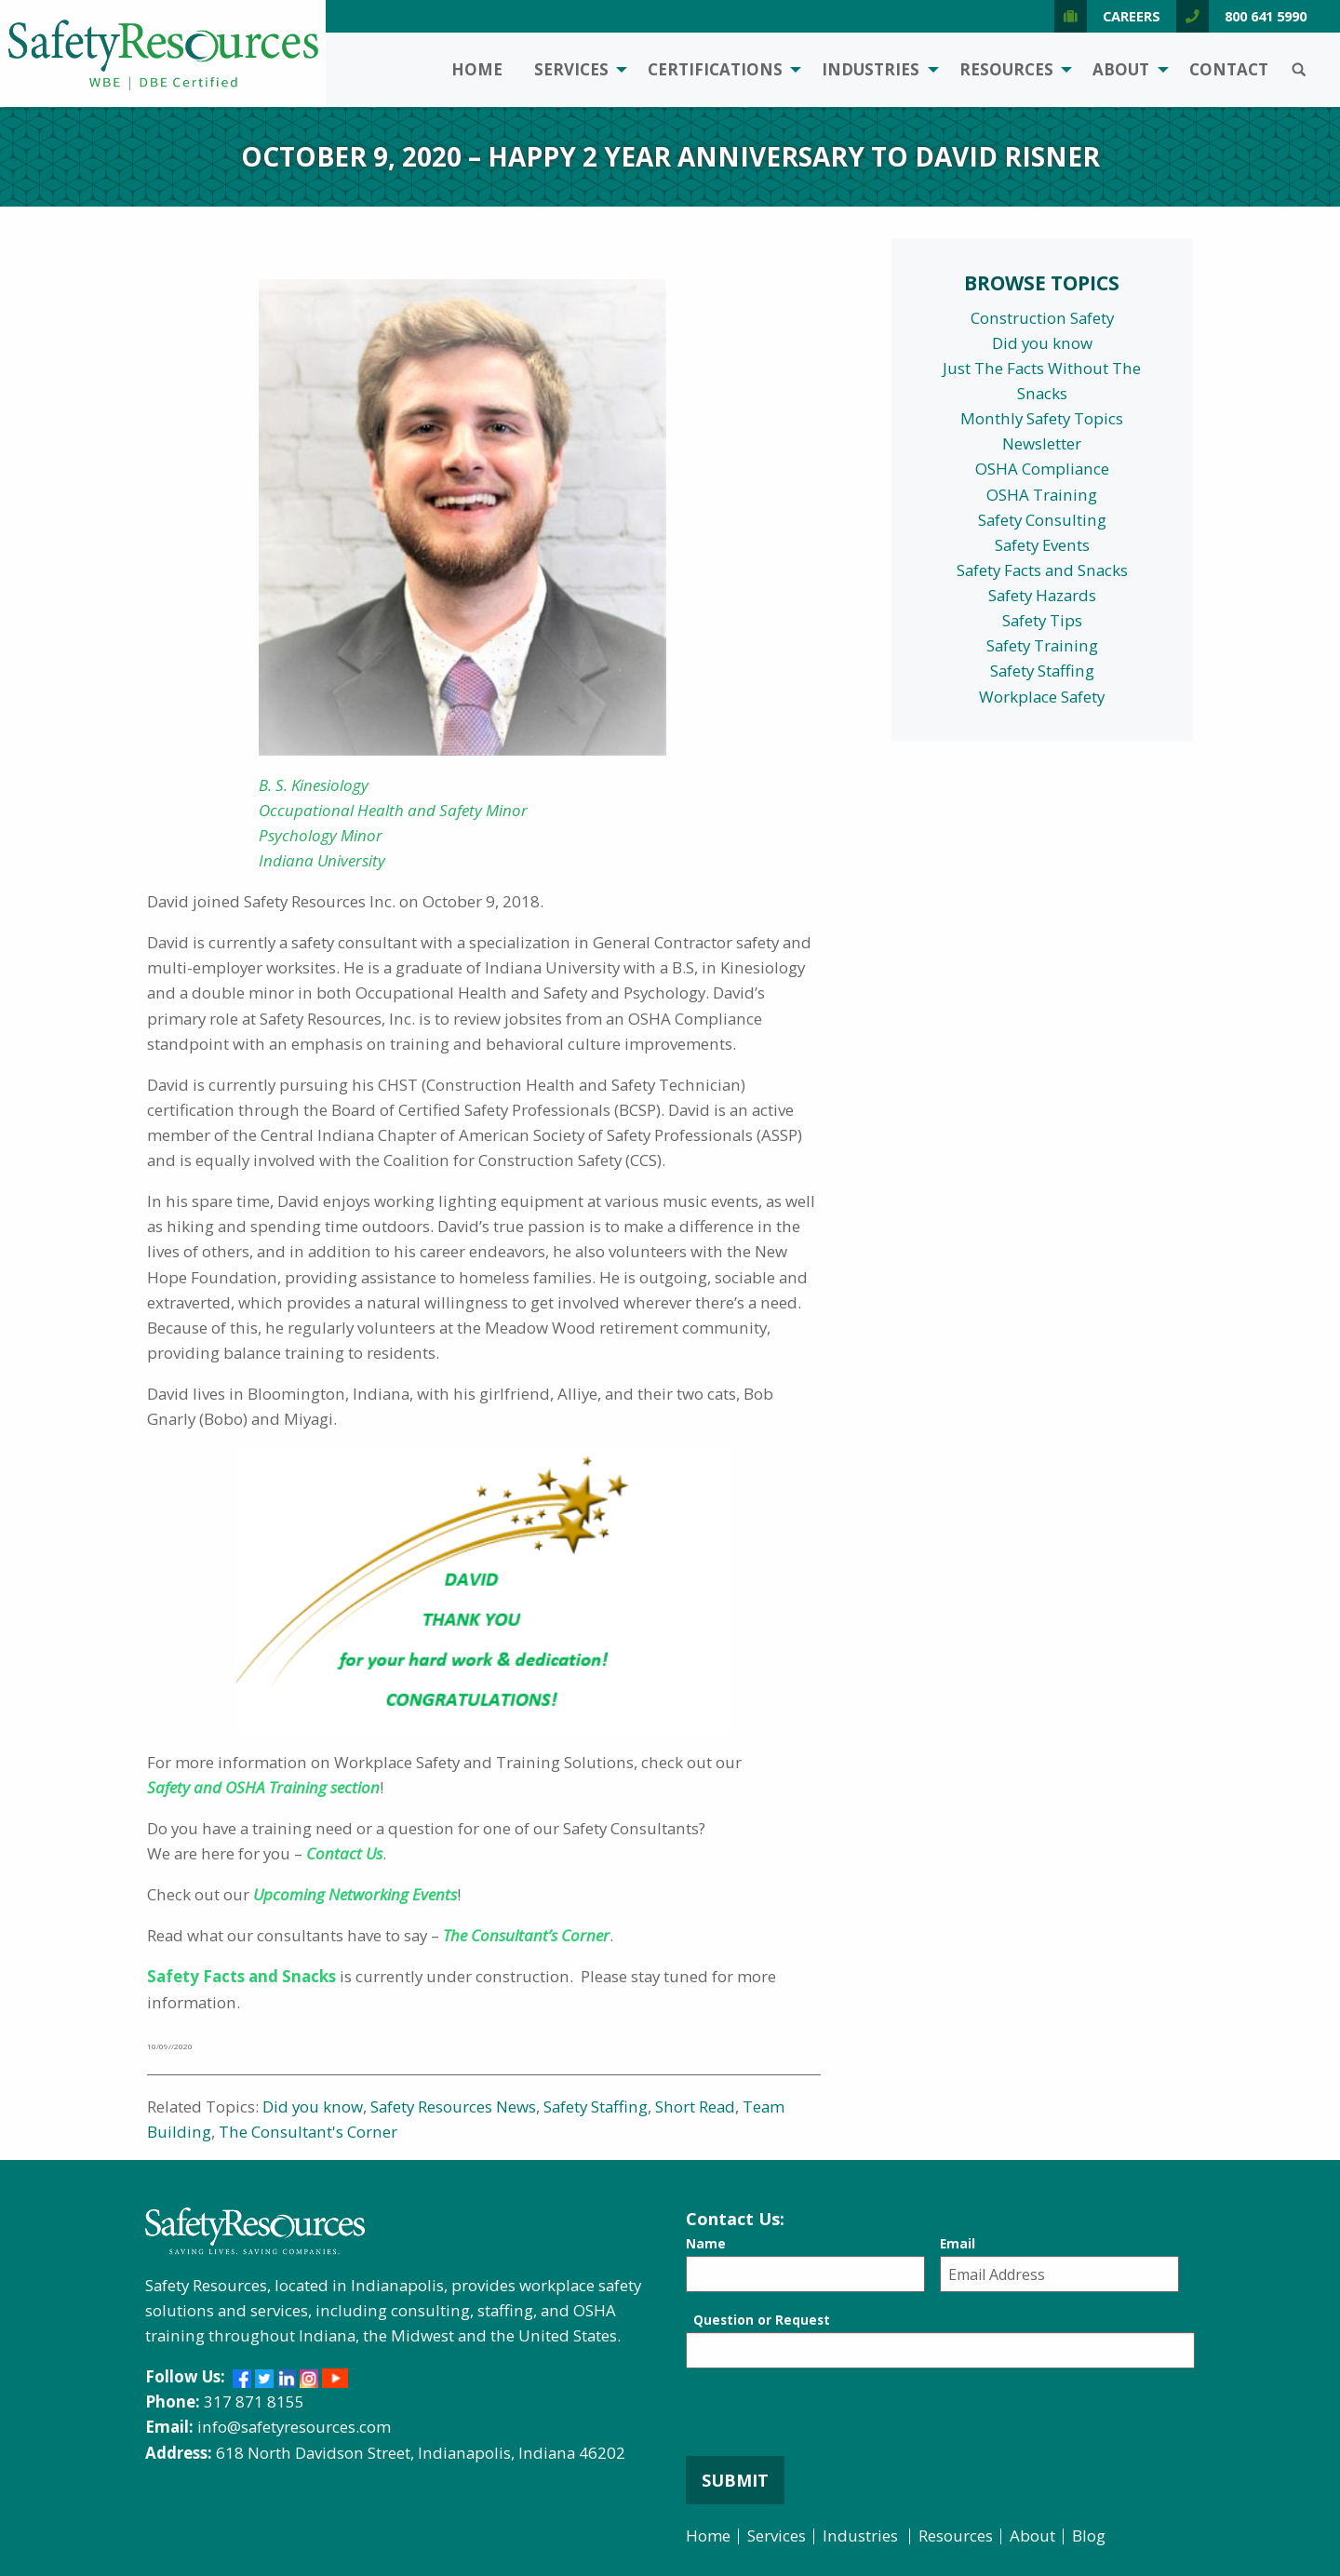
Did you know (312, 2106)
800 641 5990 (1241, 16)
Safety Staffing (595, 2106)
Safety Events (1042, 545)
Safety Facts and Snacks (1042, 570)
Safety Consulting (1042, 519)
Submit (735, 2480)
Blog (1089, 2535)
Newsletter (1041, 443)
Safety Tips (1042, 620)
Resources (1006, 69)
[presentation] (827, 2419)
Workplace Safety (1042, 696)
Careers (1107, 16)
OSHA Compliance (1042, 468)
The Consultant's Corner (308, 2131)
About (1120, 69)
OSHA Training (1041, 494)
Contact (1228, 69)
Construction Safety (1042, 318)
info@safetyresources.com (294, 2426)
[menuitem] (477, 70)
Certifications (715, 69)
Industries (870, 69)
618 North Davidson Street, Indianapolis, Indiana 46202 (420, 2452)
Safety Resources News (453, 2106)
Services (571, 69)
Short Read (695, 2106)
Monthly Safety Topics (1041, 418)
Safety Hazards (1042, 595)
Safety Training (1042, 645)
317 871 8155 (254, 2401)
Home (476, 69)
